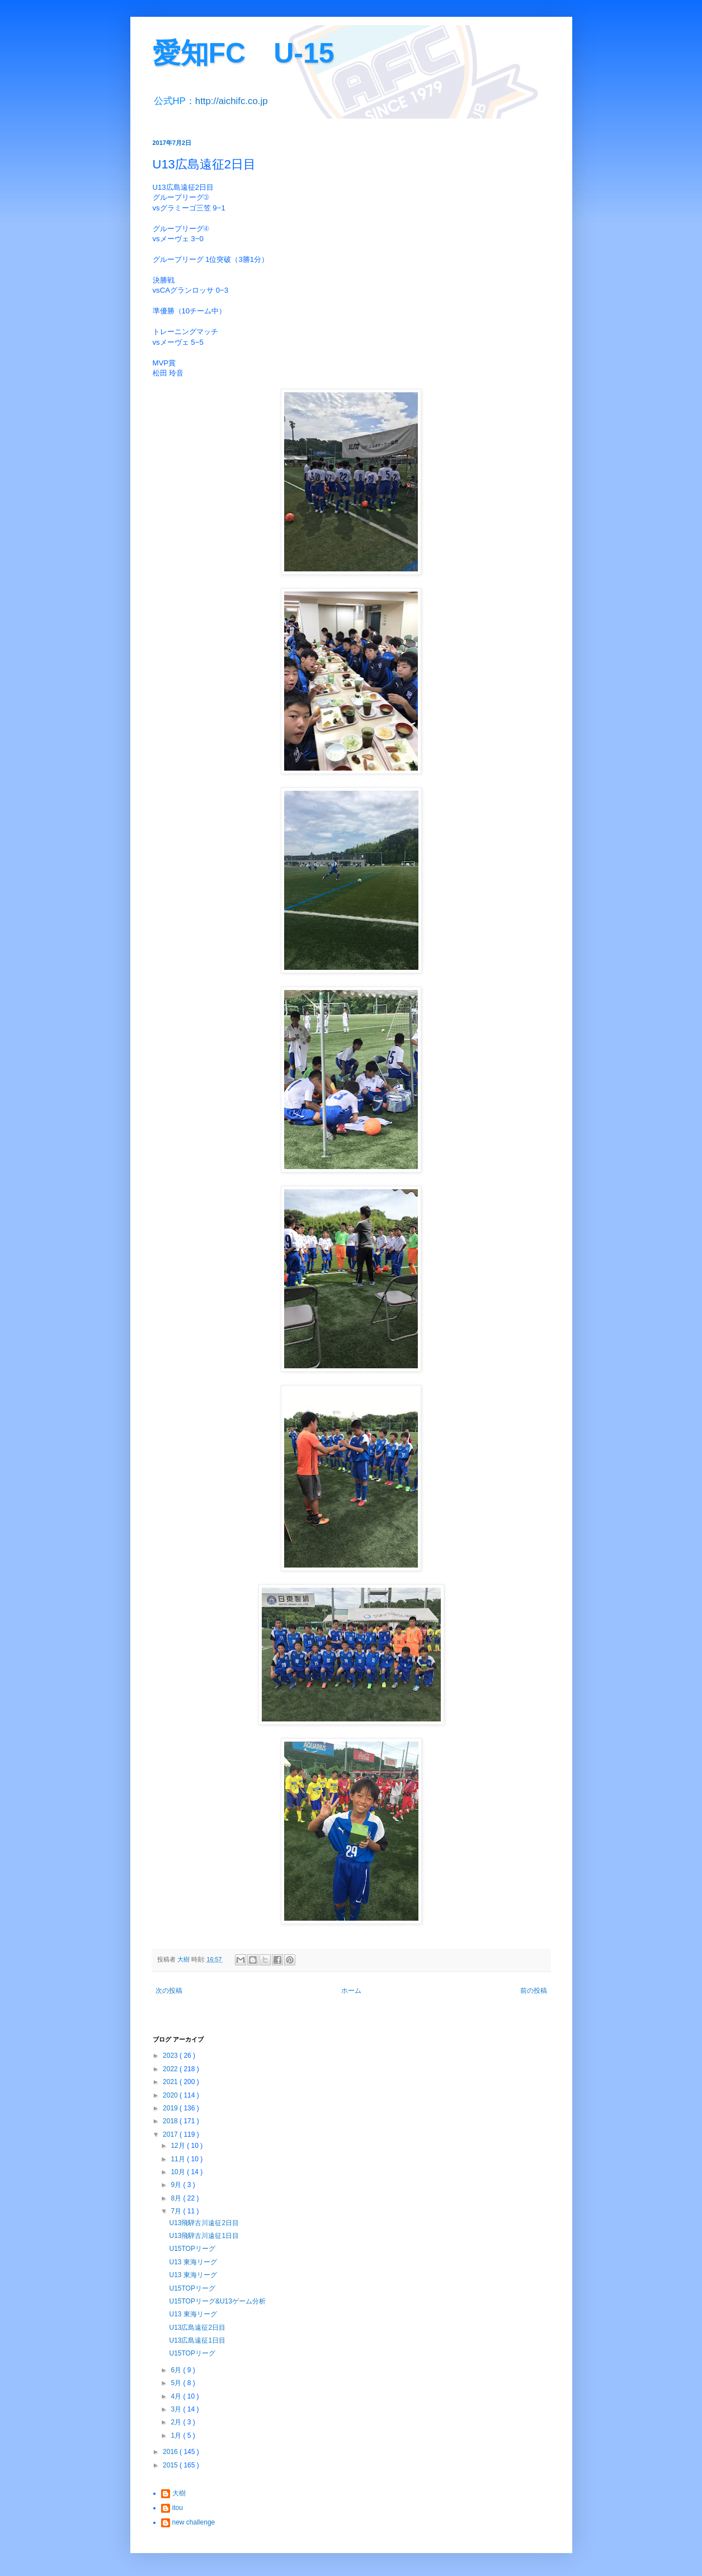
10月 (179, 2172)
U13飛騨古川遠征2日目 (204, 2223)
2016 (171, 2452)
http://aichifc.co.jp (231, 101)
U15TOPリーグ (192, 2249)
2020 (171, 2095)
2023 (171, 2055)
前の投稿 (533, 1991)
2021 (171, 2082)
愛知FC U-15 (243, 53)
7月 (177, 2211)
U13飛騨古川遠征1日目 (204, 2236)
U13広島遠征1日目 (197, 2340)
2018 (171, 2121)
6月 (177, 2370)
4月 (177, 2396)
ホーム (351, 1991)
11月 (179, 2159)
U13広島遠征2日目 (197, 2327)
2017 (171, 2134)
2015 (171, 2465)
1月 (177, 2435)
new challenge (193, 2522)
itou (177, 2508)
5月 (177, 2383)
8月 (177, 2198)
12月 (179, 2146)
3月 (177, 2409)
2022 (171, 2069)
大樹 (179, 2493)
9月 (177, 2185)
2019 (171, 2108)
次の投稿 (169, 1991)
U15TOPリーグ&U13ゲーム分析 (217, 2301)
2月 (177, 2422)
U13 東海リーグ (192, 2262)
